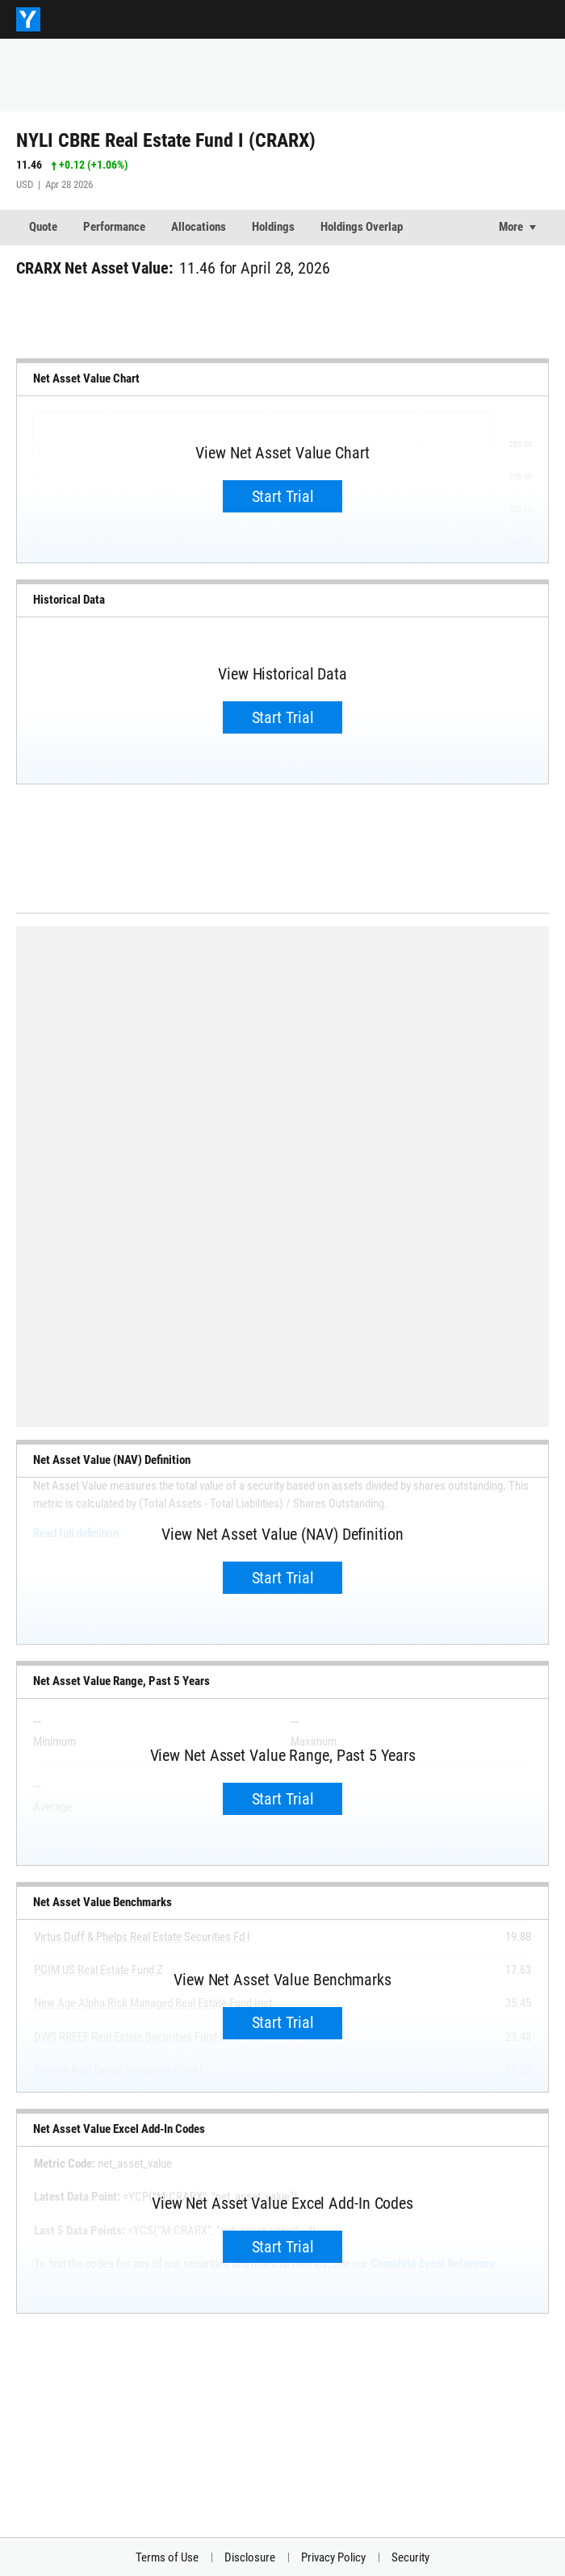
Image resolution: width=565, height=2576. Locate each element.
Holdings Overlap (361, 227)
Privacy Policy (333, 2557)
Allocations (198, 227)
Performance (114, 227)
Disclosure (249, 2557)
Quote (43, 227)
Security (410, 2557)
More (511, 227)
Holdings (273, 227)
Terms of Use (167, 2557)
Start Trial (283, 496)
